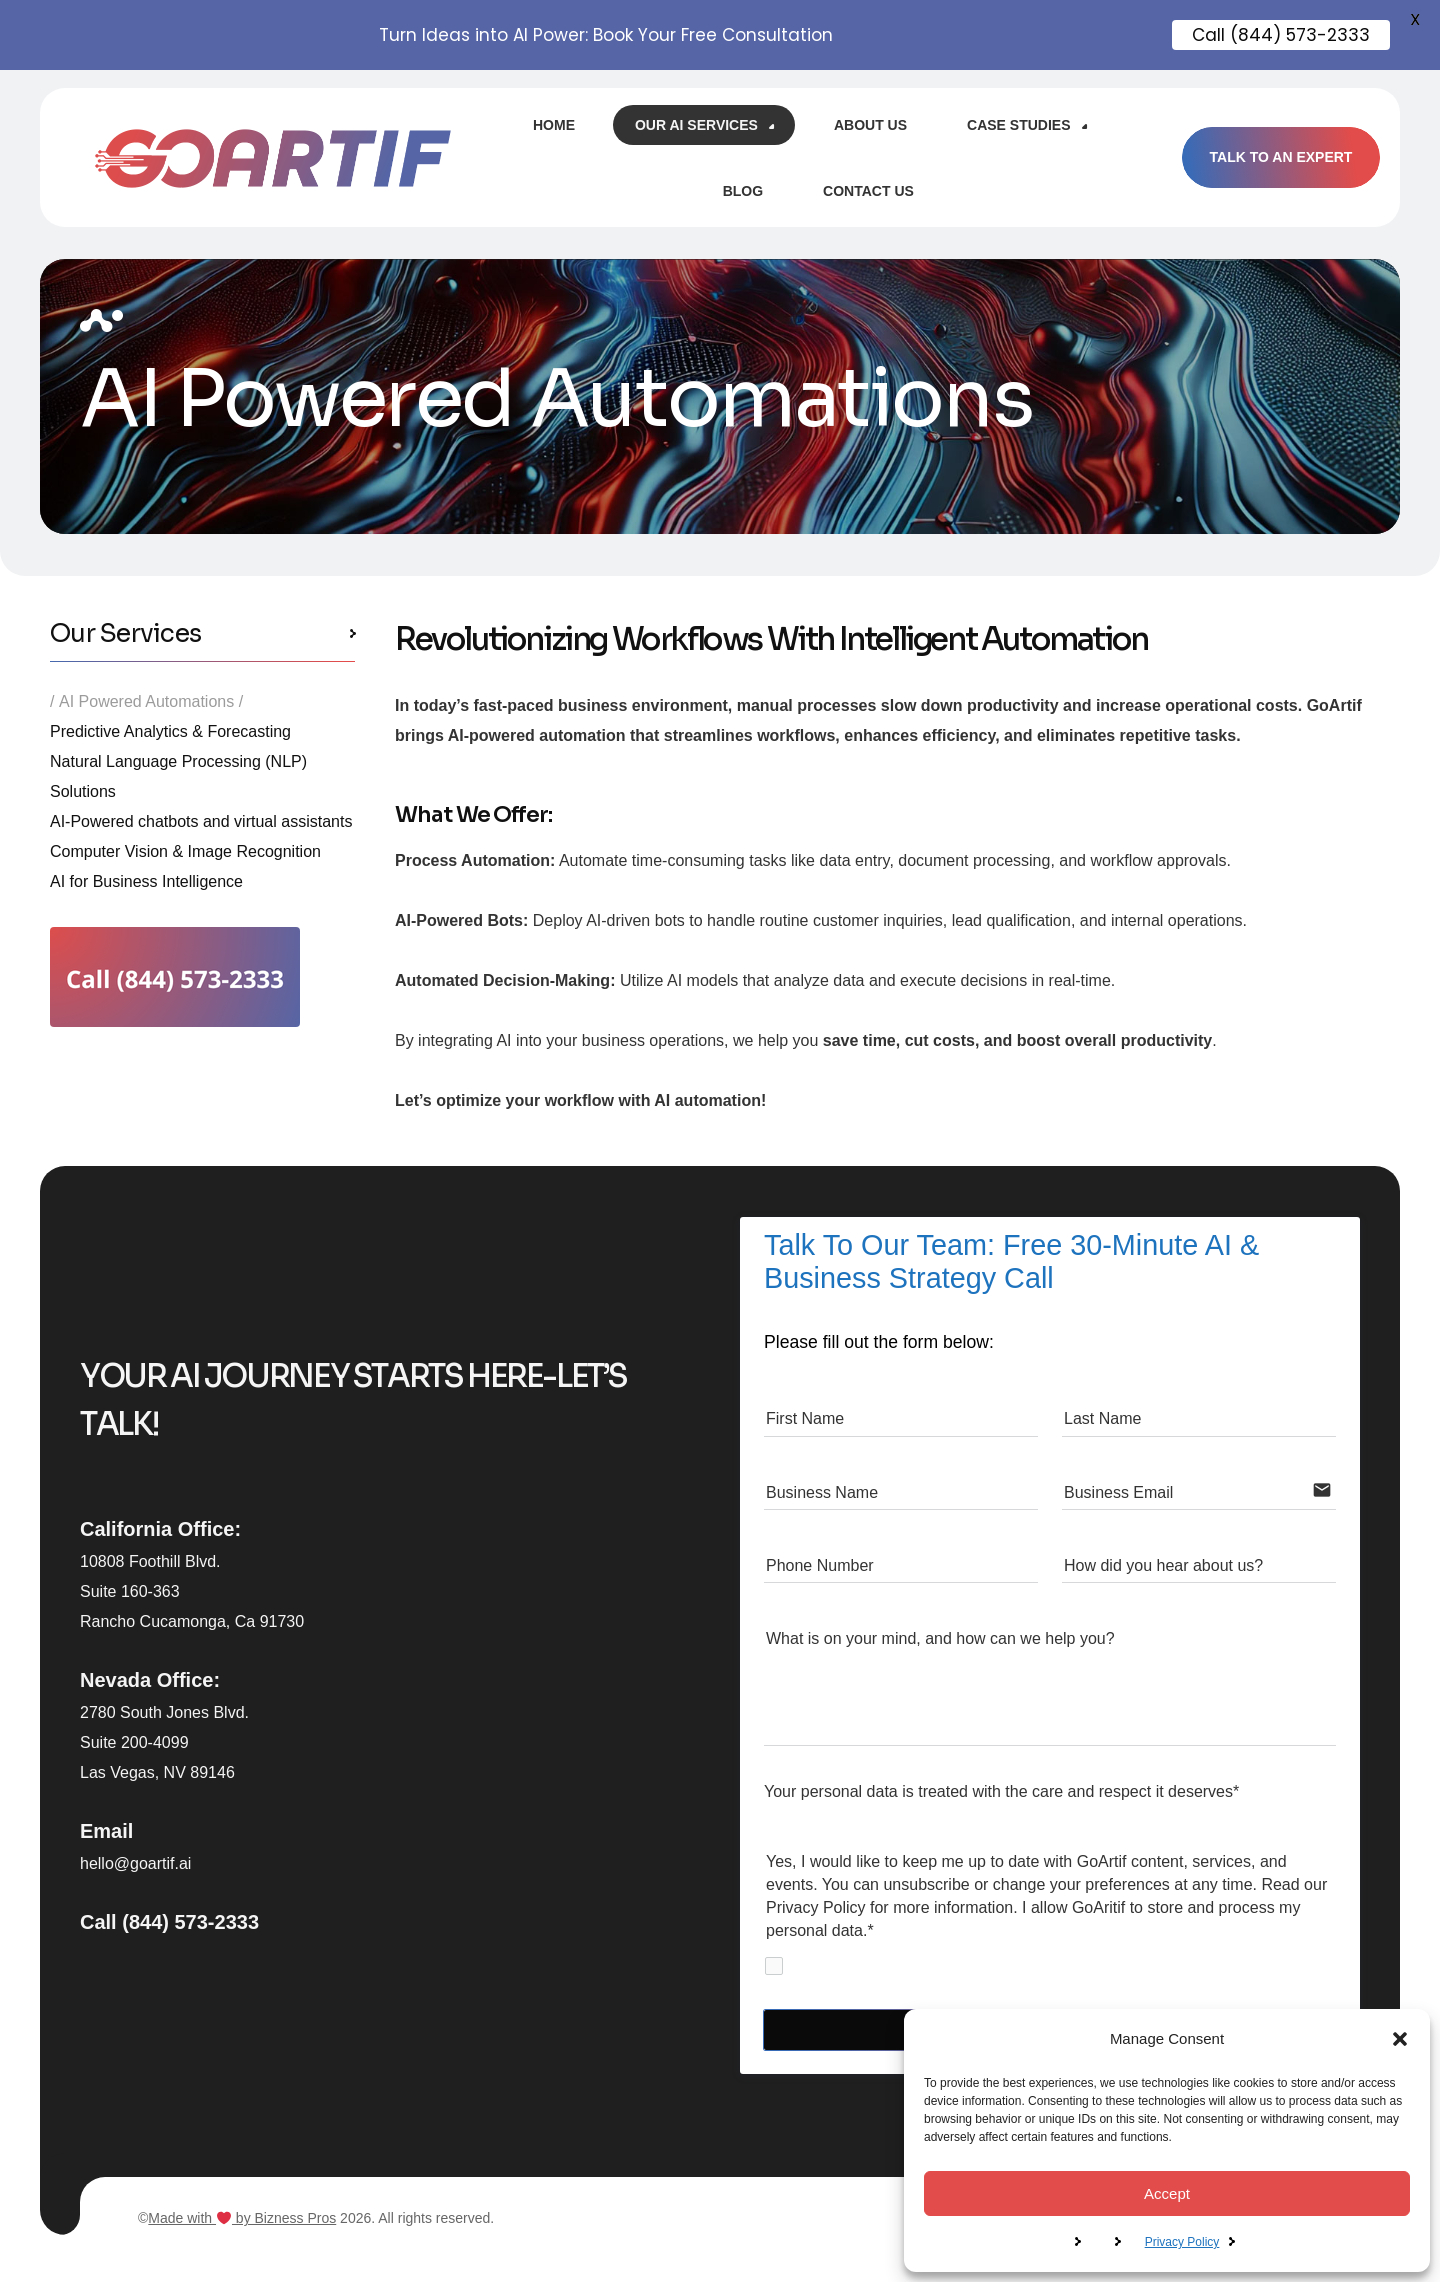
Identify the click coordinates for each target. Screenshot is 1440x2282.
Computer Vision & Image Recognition (185, 851)
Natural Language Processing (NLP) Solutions (178, 776)
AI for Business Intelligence (146, 881)
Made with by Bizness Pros (242, 2218)
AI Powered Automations (146, 701)
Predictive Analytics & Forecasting (170, 731)
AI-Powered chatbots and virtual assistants (201, 821)
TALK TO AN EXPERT (1281, 157)
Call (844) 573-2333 (169, 1922)
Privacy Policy (1182, 2242)
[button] (1400, 2039)
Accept (1167, 2193)
